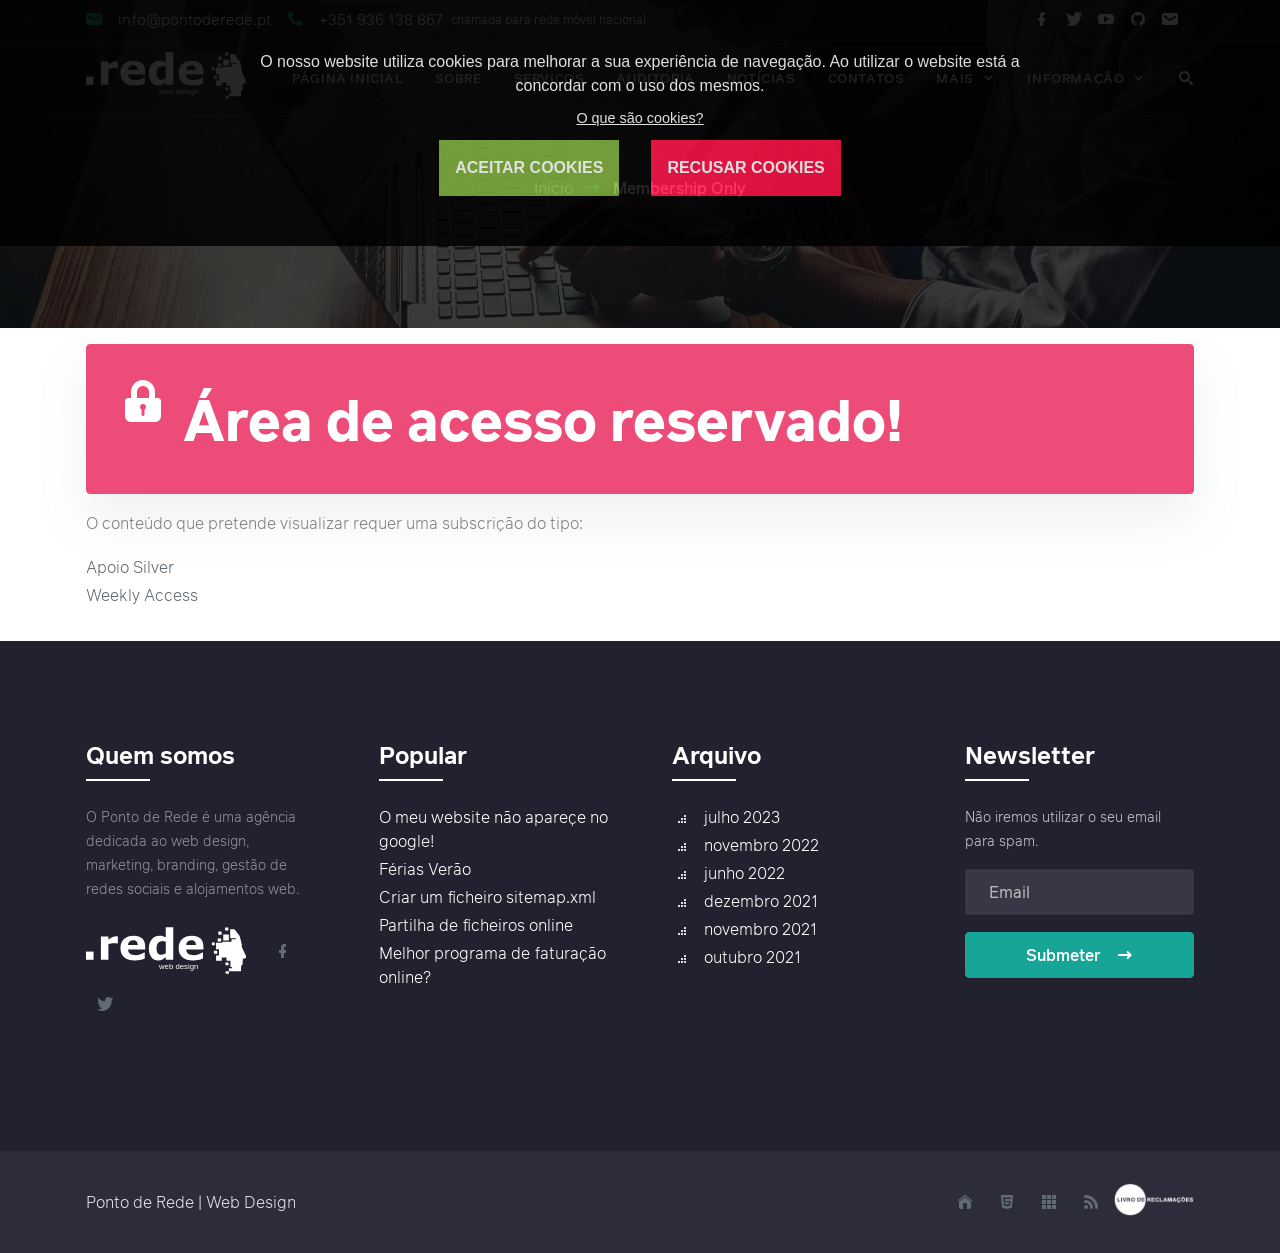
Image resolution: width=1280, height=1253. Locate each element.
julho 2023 (742, 817)
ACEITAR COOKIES (529, 167)
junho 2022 (744, 873)
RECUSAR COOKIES (745, 167)
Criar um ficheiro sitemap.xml (487, 897)
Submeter (1079, 955)
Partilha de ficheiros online (476, 925)
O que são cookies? (639, 118)
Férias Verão (425, 869)
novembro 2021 (760, 929)
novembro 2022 (761, 845)
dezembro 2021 (761, 901)
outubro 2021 (752, 957)
